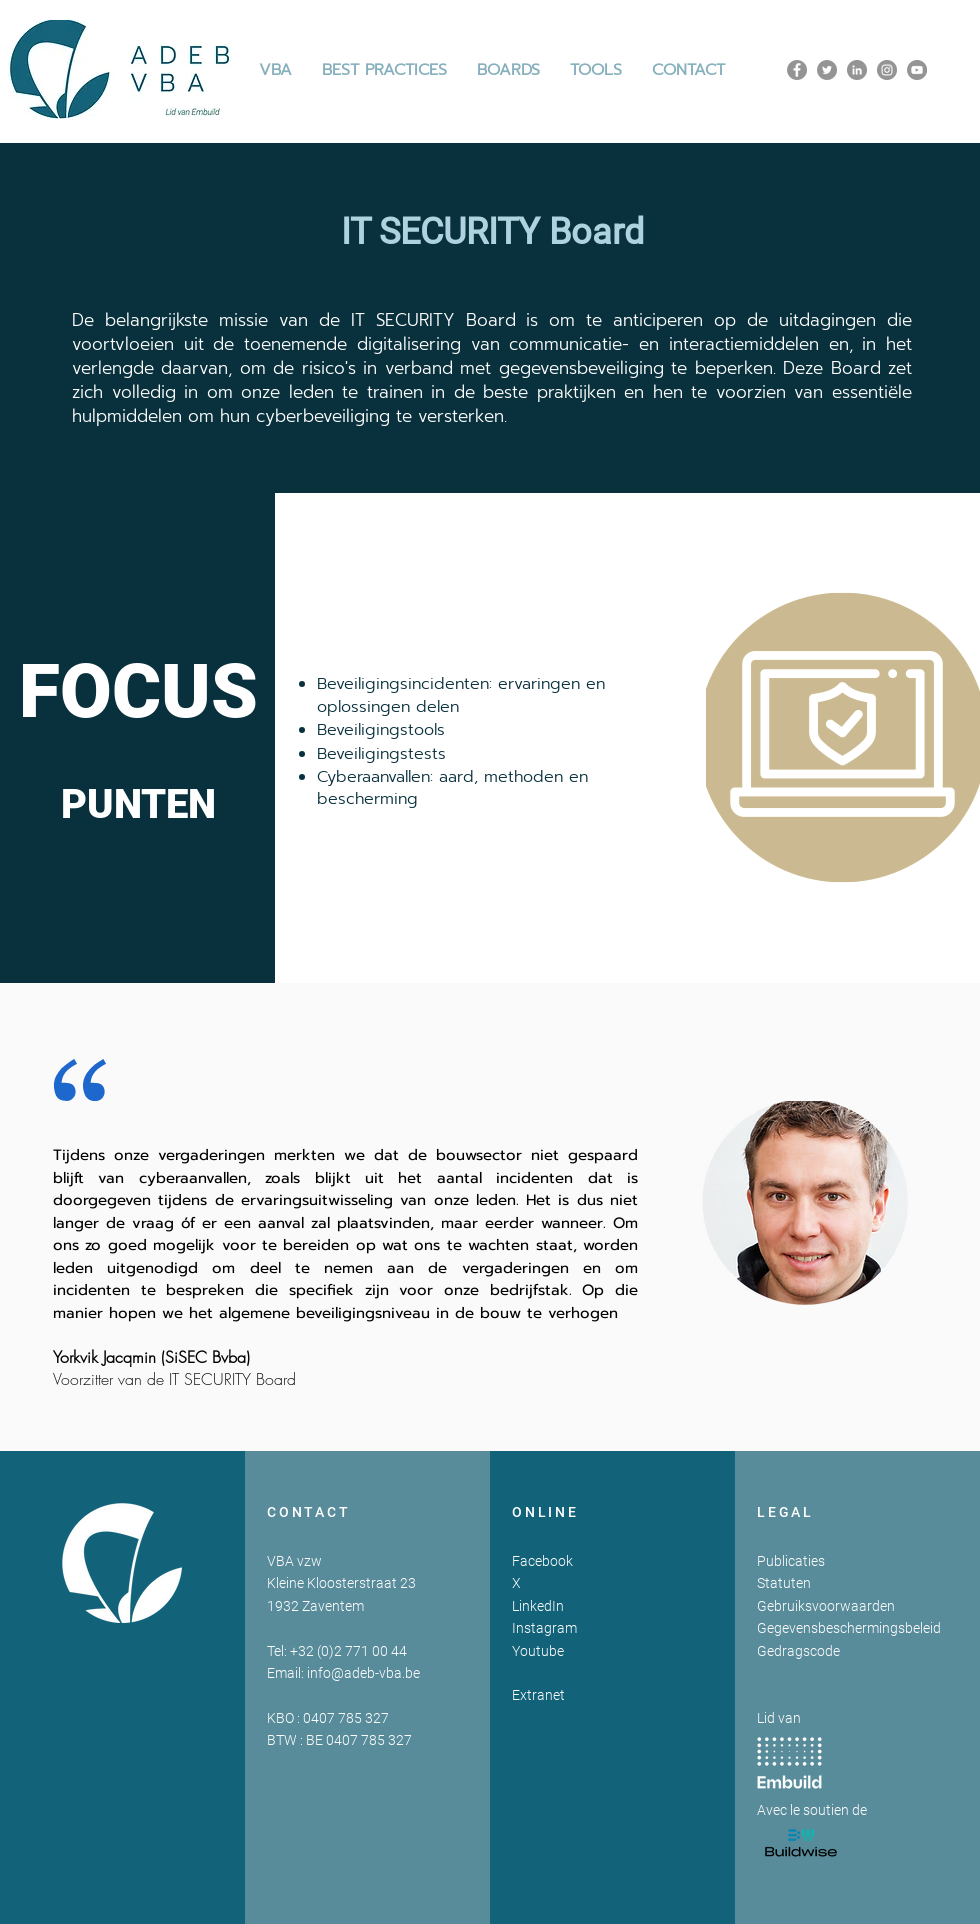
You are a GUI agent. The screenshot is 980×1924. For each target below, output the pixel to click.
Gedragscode (798, 1651)
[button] (384, 70)
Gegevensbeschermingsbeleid (849, 1628)
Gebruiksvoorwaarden (826, 1606)
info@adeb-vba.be (363, 1673)
